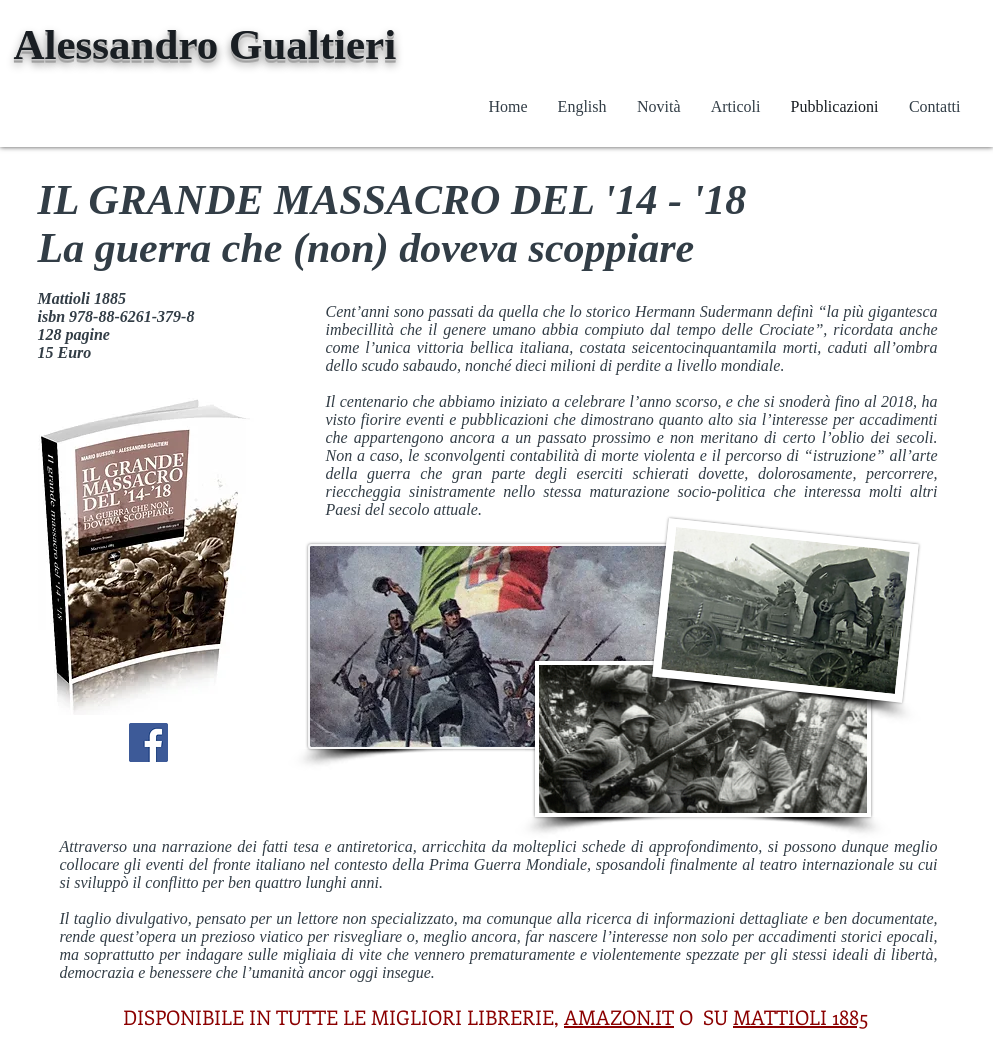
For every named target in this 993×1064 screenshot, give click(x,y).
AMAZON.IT (619, 1016)
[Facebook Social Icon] (148, 742)
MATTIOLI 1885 (801, 1016)
